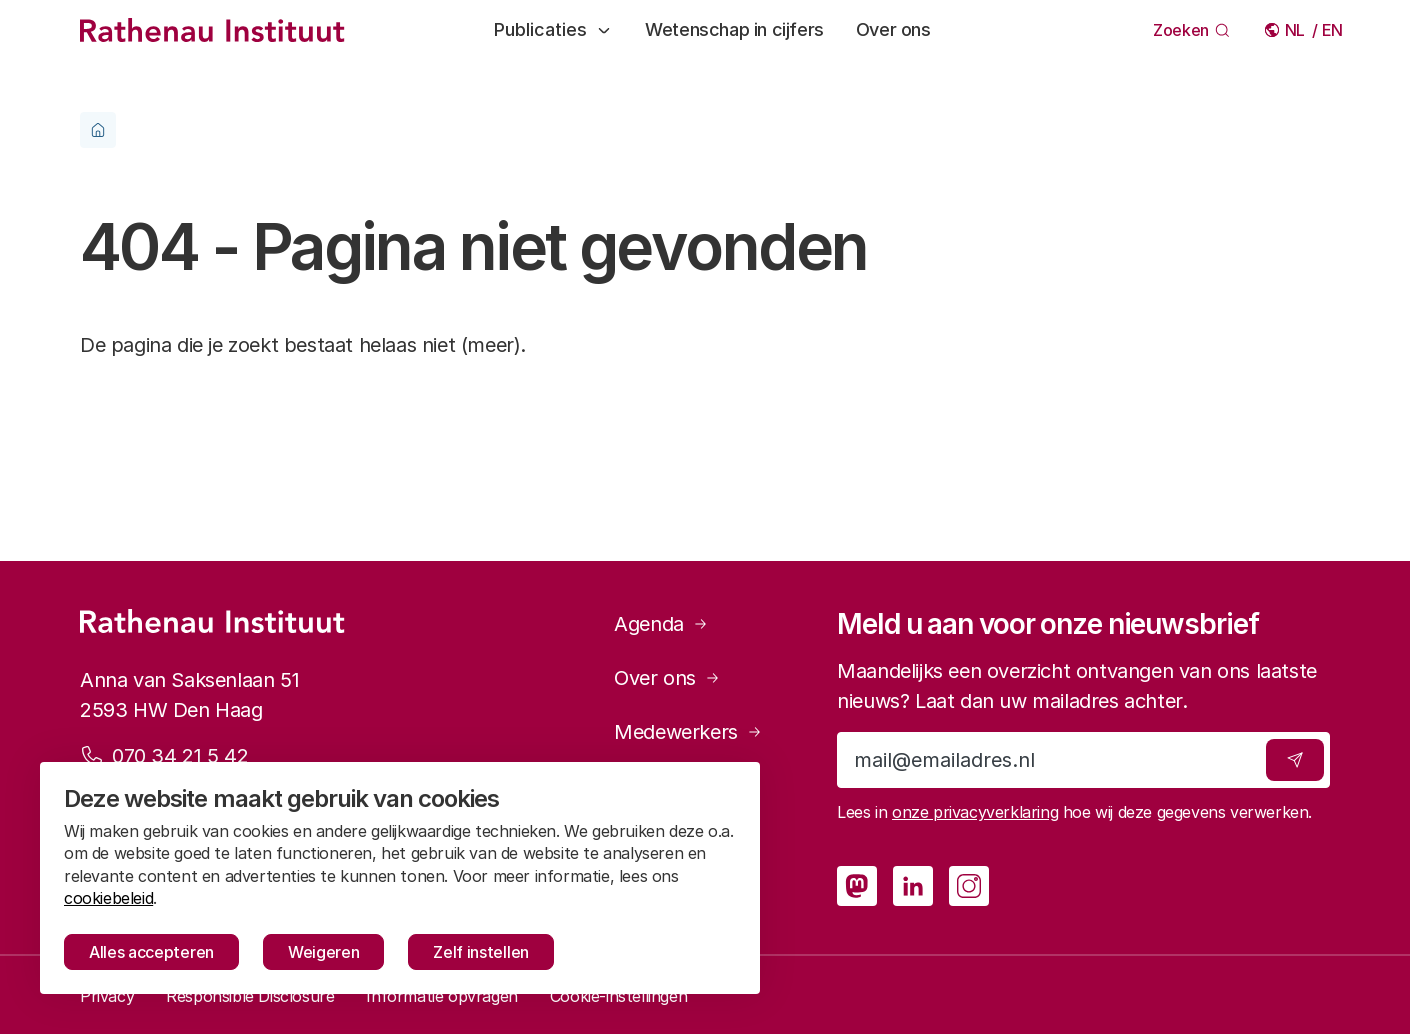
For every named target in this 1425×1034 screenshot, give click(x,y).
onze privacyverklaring (975, 812)
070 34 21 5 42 (180, 754)
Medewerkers (676, 732)
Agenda (649, 624)
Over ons (893, 29)
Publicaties (553, 29)
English (1333, 30)
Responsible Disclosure (250, 996)
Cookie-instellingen (618, 996)
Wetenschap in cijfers (734, 29)
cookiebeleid (108, 898)
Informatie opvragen (441, 996)
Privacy (107, 996)
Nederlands (1296, 30)
